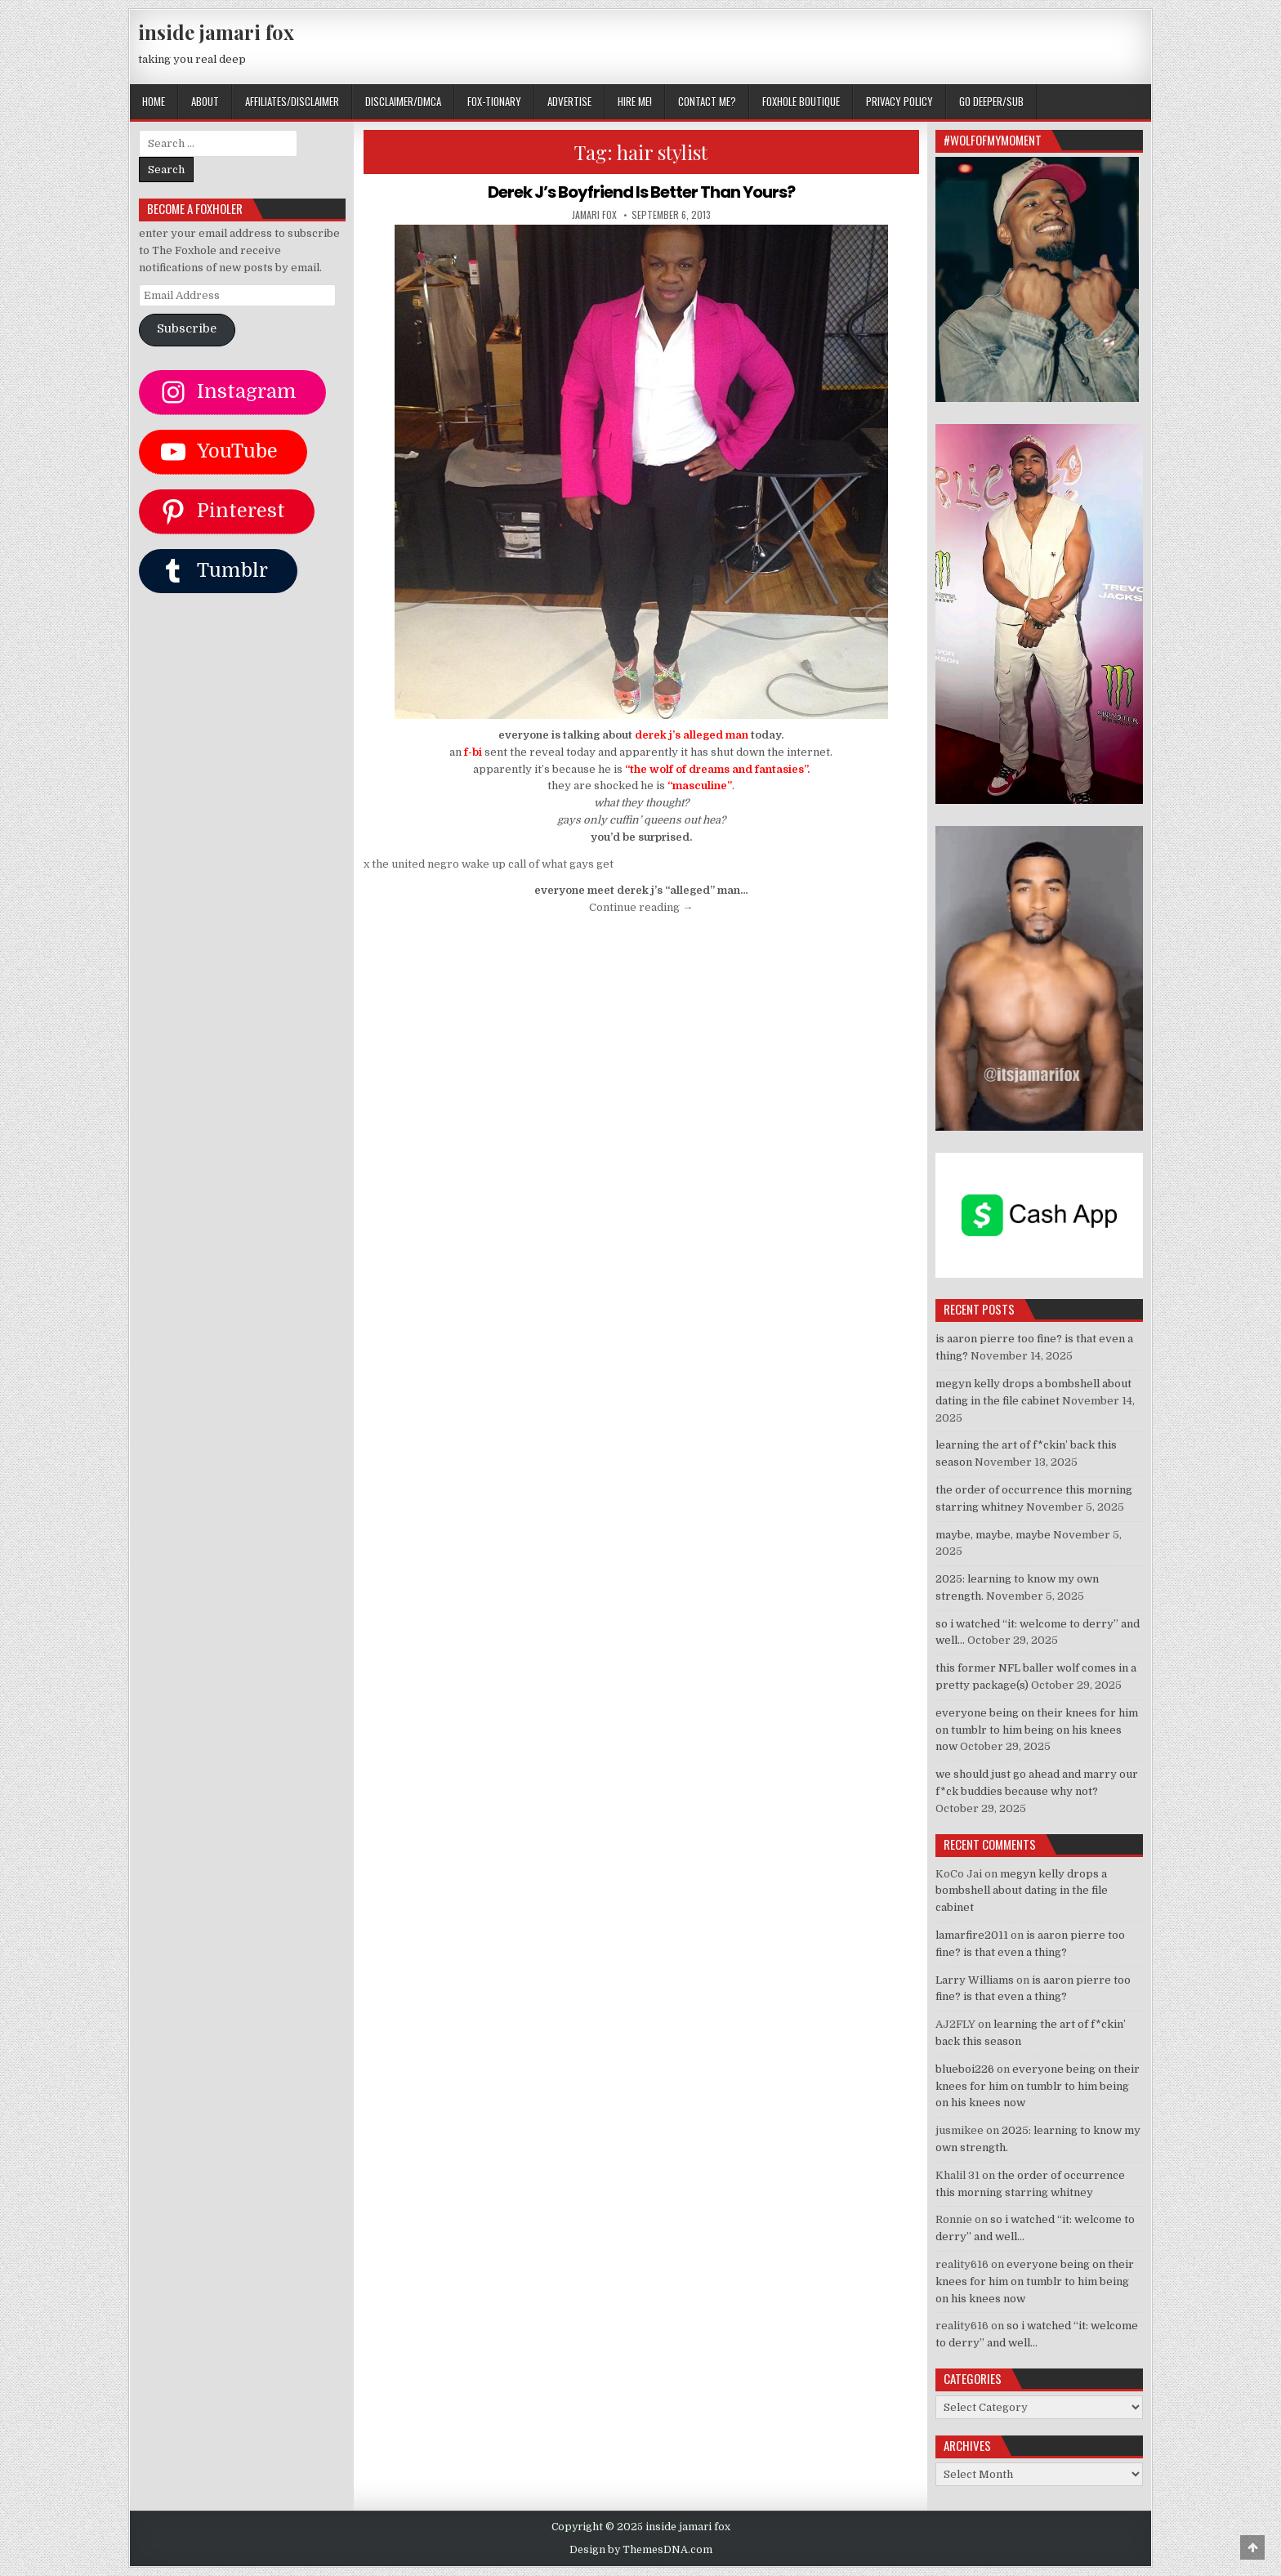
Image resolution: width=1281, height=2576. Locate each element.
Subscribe (186, 329)
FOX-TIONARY (494, 101)
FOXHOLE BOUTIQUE (801, 101)
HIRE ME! (635, 101)
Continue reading (641, 907)
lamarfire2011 (971, 1935)
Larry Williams (974, 1980)
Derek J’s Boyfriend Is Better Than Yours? (641, 192)
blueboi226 (964, 2069)
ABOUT (205, 101)
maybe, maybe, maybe (993, 1535)
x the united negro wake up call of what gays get (489, 864)
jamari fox (594, 215)
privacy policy (899, 101)
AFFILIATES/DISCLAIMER (292, 101)
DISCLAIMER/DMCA (403, 101)
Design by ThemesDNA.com (640, 2550)
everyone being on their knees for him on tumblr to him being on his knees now (1036, 1730)
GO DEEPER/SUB (991, 101)
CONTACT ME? (707, 101)
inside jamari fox (216, 32)
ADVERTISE (569, 101)
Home (153, 101)
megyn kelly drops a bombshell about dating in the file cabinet (1021, 1891)
